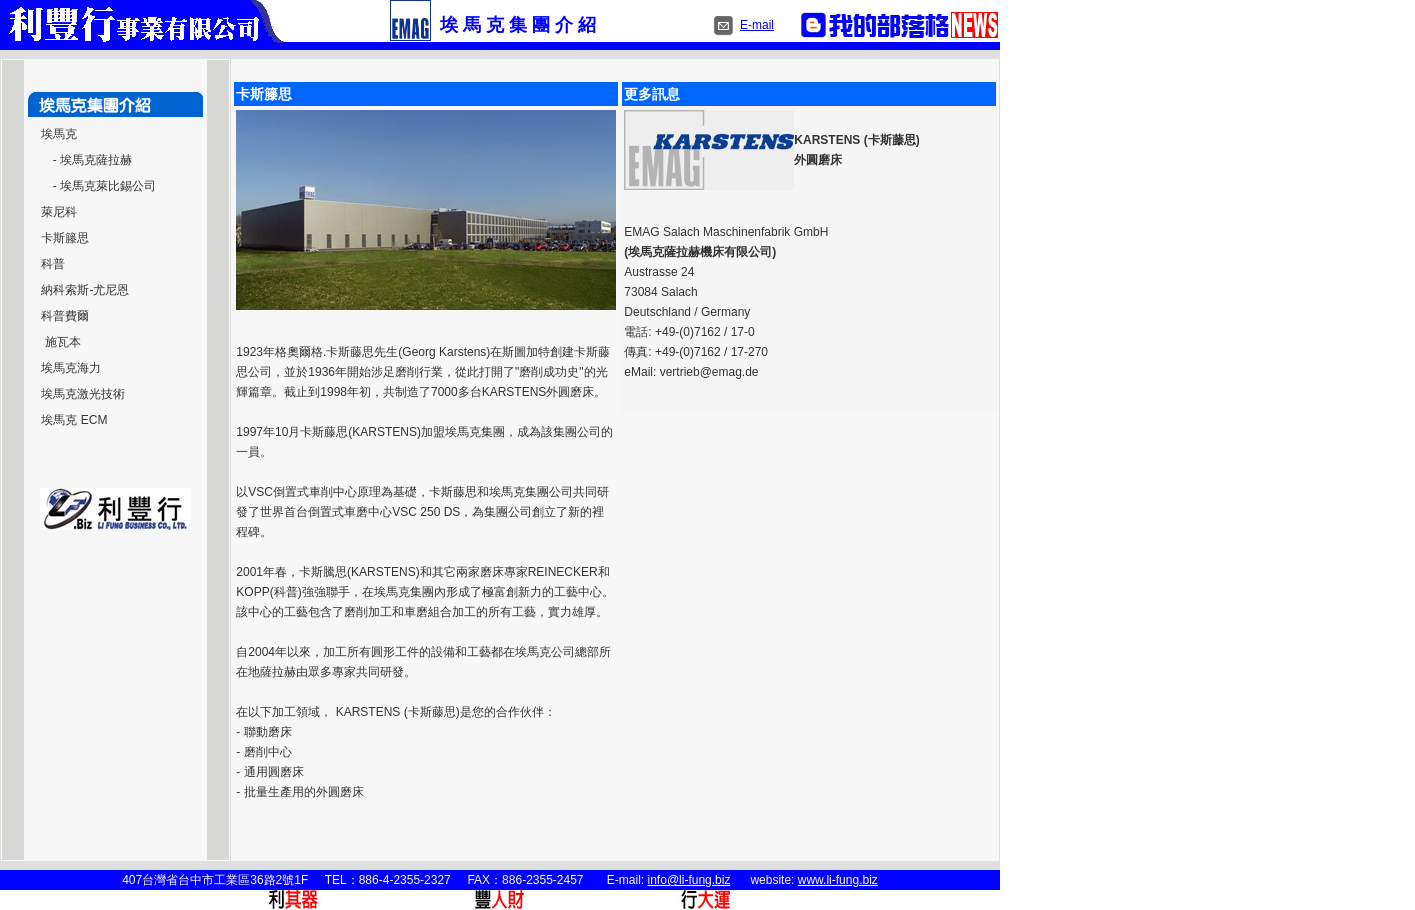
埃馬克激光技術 (83, 394)
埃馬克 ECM (74, 420)
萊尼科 (59, 212)
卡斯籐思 (65, 238)
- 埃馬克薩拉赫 (92, 160)
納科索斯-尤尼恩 (85, 290)
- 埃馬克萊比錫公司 (104, 186)
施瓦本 (60, 342)
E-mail (757, 25)
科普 (53, 264)
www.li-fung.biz (838, 880)
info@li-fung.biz (689, 880)
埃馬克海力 (71, 368)
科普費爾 (65, 316)
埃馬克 (59, 134)
